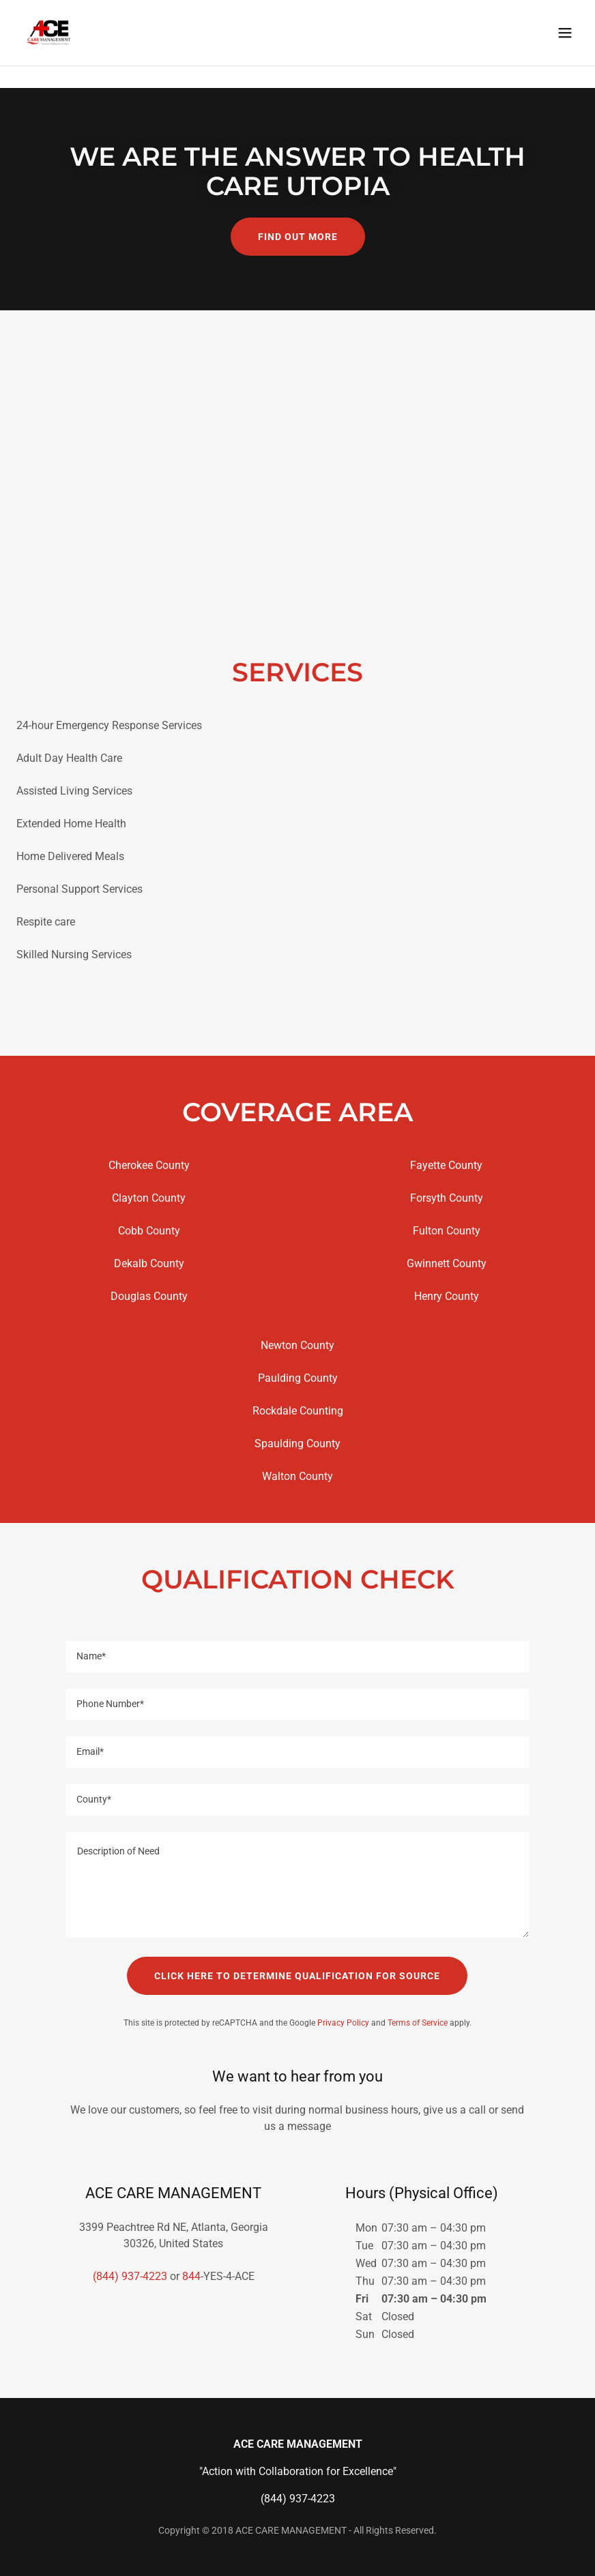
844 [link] (191, 2276)
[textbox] (297, 1656)
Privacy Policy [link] (343, 2023)
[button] (565, 54)
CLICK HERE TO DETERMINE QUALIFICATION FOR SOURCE (297, 1975)
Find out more (298, 236)
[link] (49, 54)
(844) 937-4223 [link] (130, 2276)
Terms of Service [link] (418, 2023)
